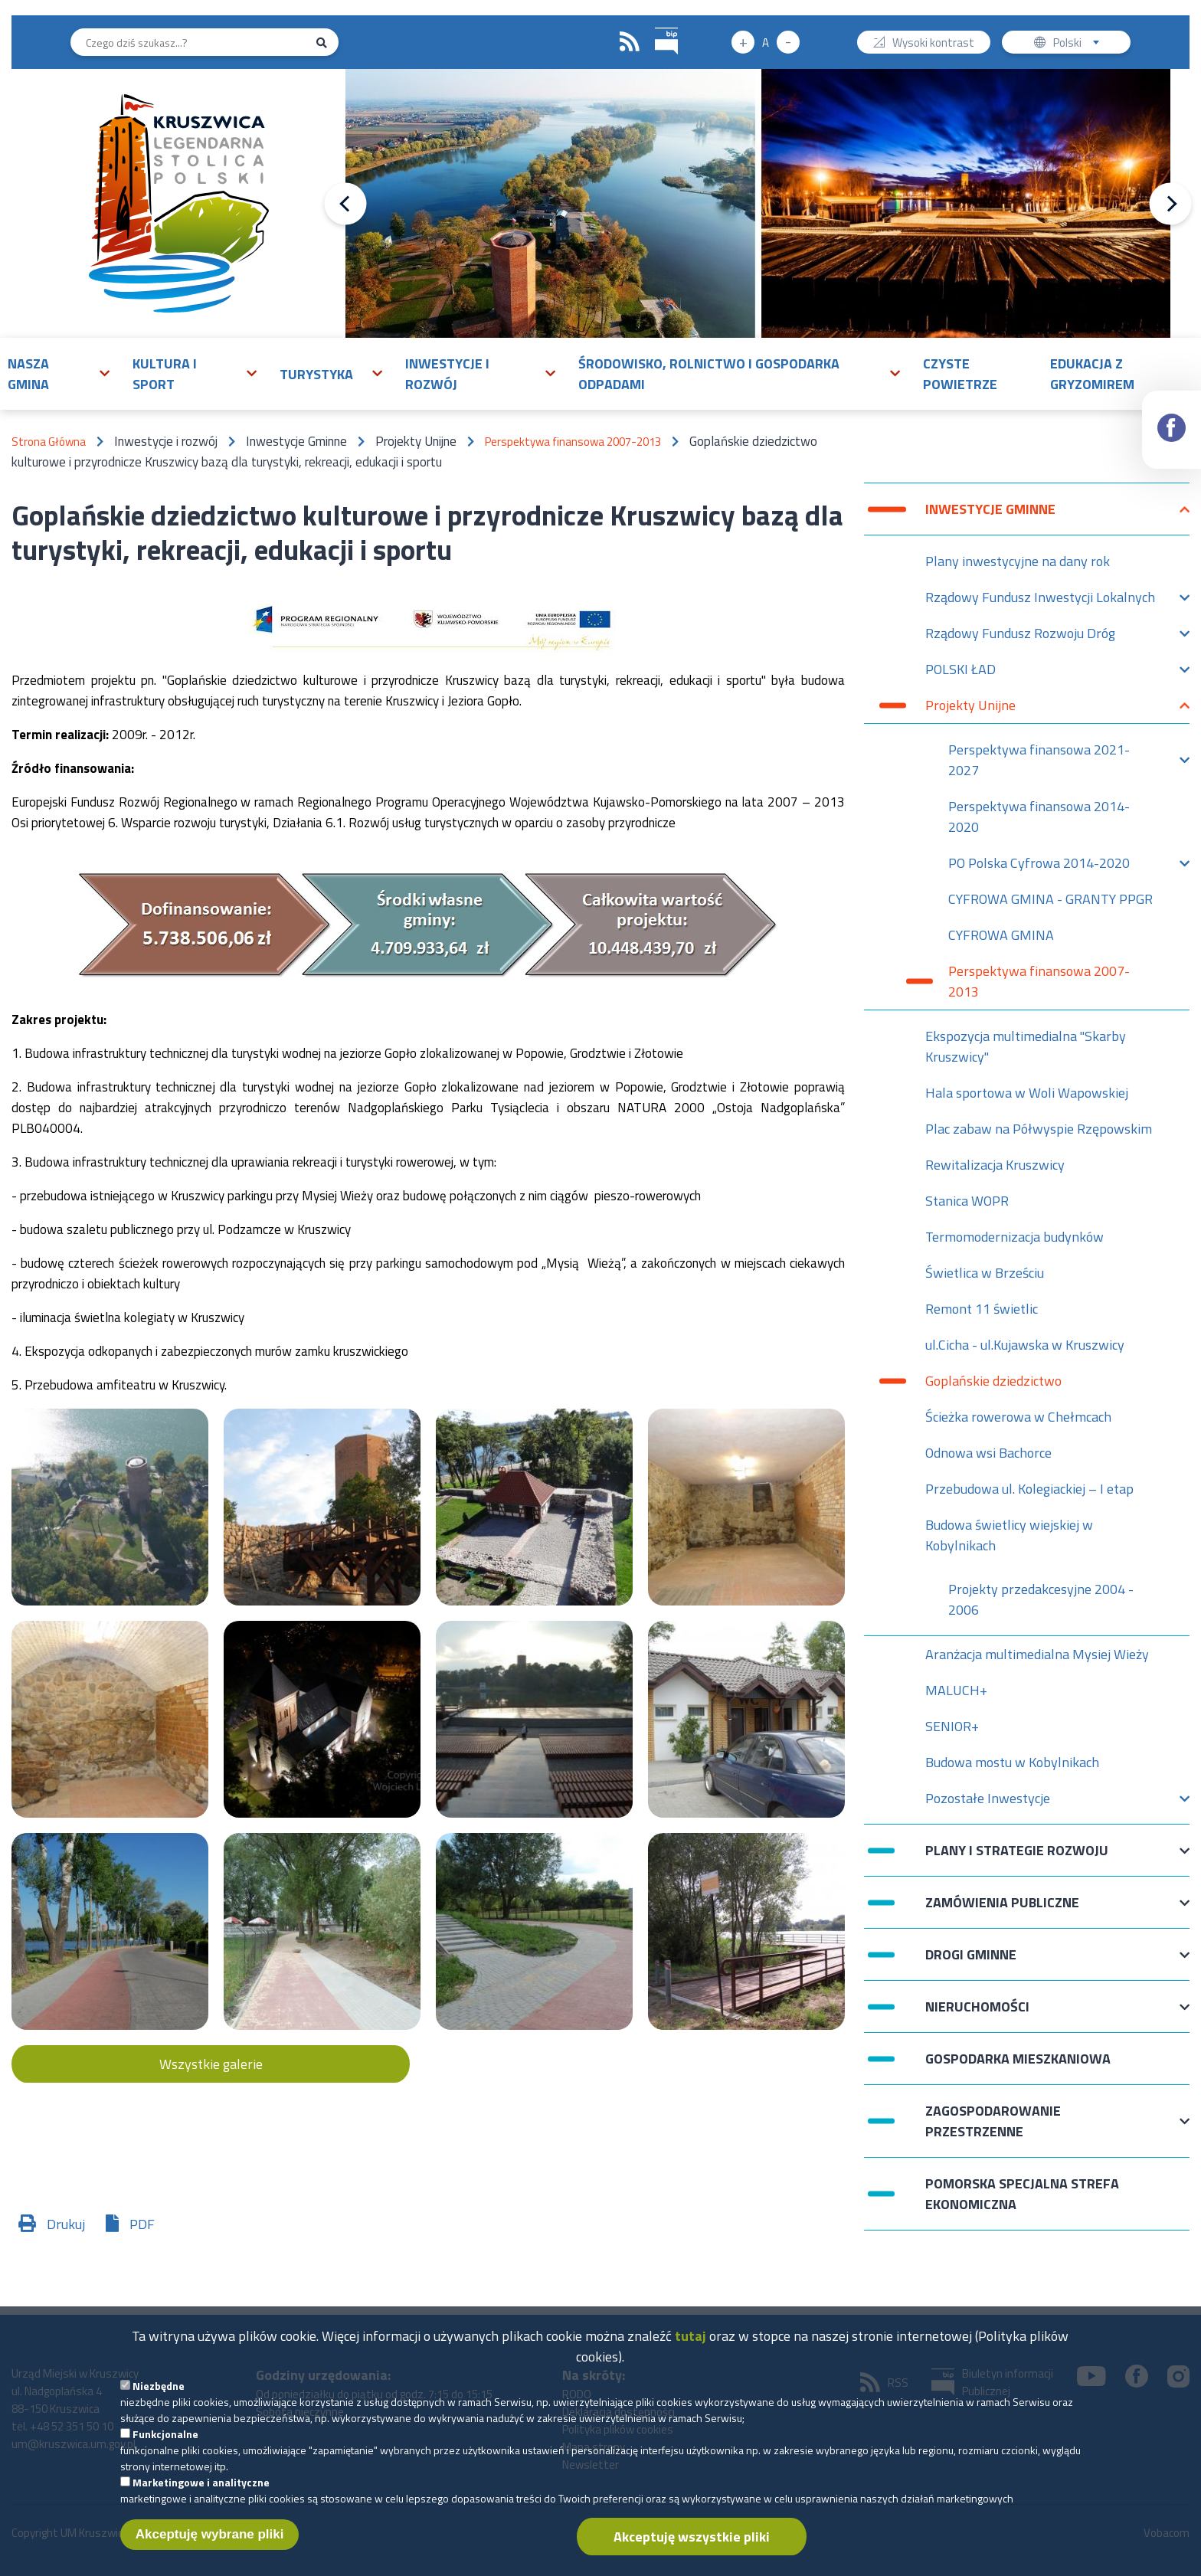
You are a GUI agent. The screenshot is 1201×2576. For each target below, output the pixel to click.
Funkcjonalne (165, 2445)
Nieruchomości (977, 2014)
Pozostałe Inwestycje (987, 1802)
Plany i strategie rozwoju (1016, 1858)
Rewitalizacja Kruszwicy (995, 1164)
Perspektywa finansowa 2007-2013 (573, 441)
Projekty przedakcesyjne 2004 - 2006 (1041, 1599)
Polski (1079, 44)
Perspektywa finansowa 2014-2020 (1039, 816)
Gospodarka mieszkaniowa (1018, 2058)
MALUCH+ (956, 1690)
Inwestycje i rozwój (447, 373)
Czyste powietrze (960, 373)
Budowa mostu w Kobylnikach (1012, 1762)
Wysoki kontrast (933, 44)
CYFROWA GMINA (1001, 935)
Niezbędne (159, 2397)
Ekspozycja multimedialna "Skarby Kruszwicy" (1025, 1046)
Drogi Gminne (970, 1962)
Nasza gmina (28, 373)
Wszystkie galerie (211, 2064)
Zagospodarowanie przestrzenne (993, 2121)
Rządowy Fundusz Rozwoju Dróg (1020, 637)
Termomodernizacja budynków (1014, 1236)
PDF (142, 2224)
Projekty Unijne (970, 709)
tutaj (690, 2347)
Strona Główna (48, 441)
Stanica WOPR (967, 1200)
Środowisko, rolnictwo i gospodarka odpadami (708, 373)
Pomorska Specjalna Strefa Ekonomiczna (1022, 2193)
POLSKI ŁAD (960, 673)
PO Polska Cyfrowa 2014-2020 (1039, 867)
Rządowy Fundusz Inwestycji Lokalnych (1040, 601)
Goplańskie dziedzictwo (993, 1380)
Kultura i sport (165, 373)
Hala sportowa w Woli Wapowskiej (1026, 1092)
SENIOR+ (952, 1726)
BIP (655, 25)
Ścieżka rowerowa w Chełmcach (1018, 1416)
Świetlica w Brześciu (984, 1272)
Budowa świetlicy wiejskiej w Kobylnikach (1009, 1535)
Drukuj (66, 2224)
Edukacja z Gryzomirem (1092, 373)
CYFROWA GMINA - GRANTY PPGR (1050, 899)
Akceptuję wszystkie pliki (692, 2548)
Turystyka (316, 374)
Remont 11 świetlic (981, 1308)
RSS (630, 42)
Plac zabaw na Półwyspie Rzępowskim (1038, 1128)
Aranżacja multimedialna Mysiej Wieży (1037, 1654)
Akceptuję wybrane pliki (210, 2545)
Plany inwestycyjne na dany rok (1017, 561)
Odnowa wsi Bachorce (988, 1452)
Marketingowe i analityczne (201, 2494)
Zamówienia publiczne (1002, 1910)
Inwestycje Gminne (990, 517)
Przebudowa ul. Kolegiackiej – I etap (1029, 1488)
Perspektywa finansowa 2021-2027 (1039, 760)
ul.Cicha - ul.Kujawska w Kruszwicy (1024, 1344)
